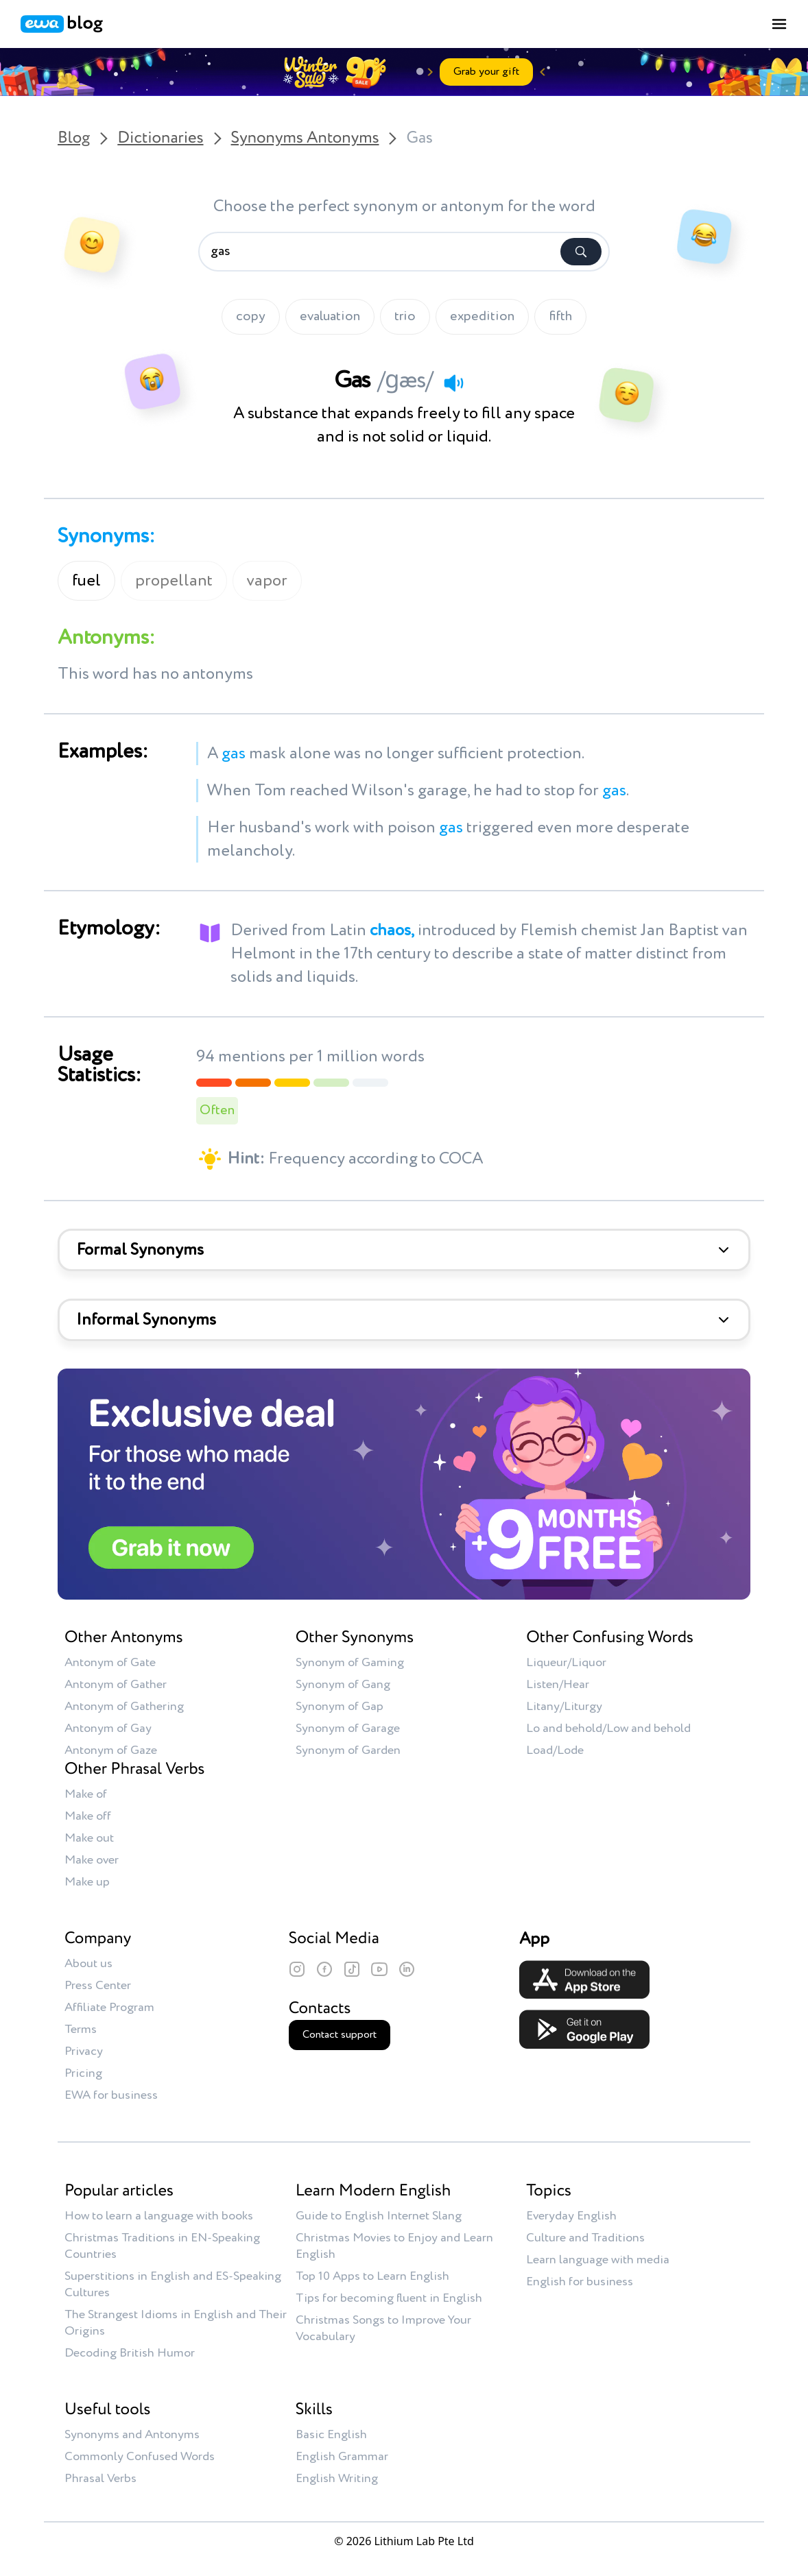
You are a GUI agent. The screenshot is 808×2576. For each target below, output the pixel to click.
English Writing (337, 2478)
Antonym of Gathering (124, 1706)
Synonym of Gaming (350, 1663)
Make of (85, 1794)
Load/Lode (555, 1750)
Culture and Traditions (585, 2238)
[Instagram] (297, 1969)
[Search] (581, 251)
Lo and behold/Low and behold (608, 1728)
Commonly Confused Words (139, 2457)
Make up (87, 1882)
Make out (89, 1838)
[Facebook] (324, 1969)
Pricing (83, 2073)
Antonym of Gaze (110, 1750)
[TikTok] (352, 1969)
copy (250, 317)
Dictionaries (160, 138)
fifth (560, 317)
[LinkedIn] (407, 1969)
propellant (174, 581)
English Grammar (342, 2457)
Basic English (331, 2435)
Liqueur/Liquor (566, 1663)
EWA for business (111, 2095)
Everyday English (571, 2216)
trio (405, 317)
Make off (87, 1816)
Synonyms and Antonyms (132, 2435)
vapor (267, 581)
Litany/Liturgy (564, 1706)
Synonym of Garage (348, 1728)
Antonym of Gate (110, 1663)
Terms (80, 2029)
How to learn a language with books (158, 2216)
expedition (482, 317)
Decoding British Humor (129, 2353)
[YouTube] (379, 1969)
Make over (91, 1860)
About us (88, 1964)
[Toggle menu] (779, 24)
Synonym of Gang (343, 1684)
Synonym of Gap (339, 1706)
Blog (74, 138)
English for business (579, 2282)
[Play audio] (453, 382)
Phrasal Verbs (100, 2478)
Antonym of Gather (115, 1684)
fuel (86, 581)
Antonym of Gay (108, 1728)
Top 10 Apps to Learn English (372, 2276)
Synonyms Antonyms (305, 138)
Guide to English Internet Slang (379, 2216)
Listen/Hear (557, 1684)
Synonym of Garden (348, 1750)
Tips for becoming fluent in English (389, 2298)
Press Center (97, 1985)
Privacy (83, 2051)
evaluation (330, 317)
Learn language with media (597, 2260)
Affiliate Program (109, 2007)
